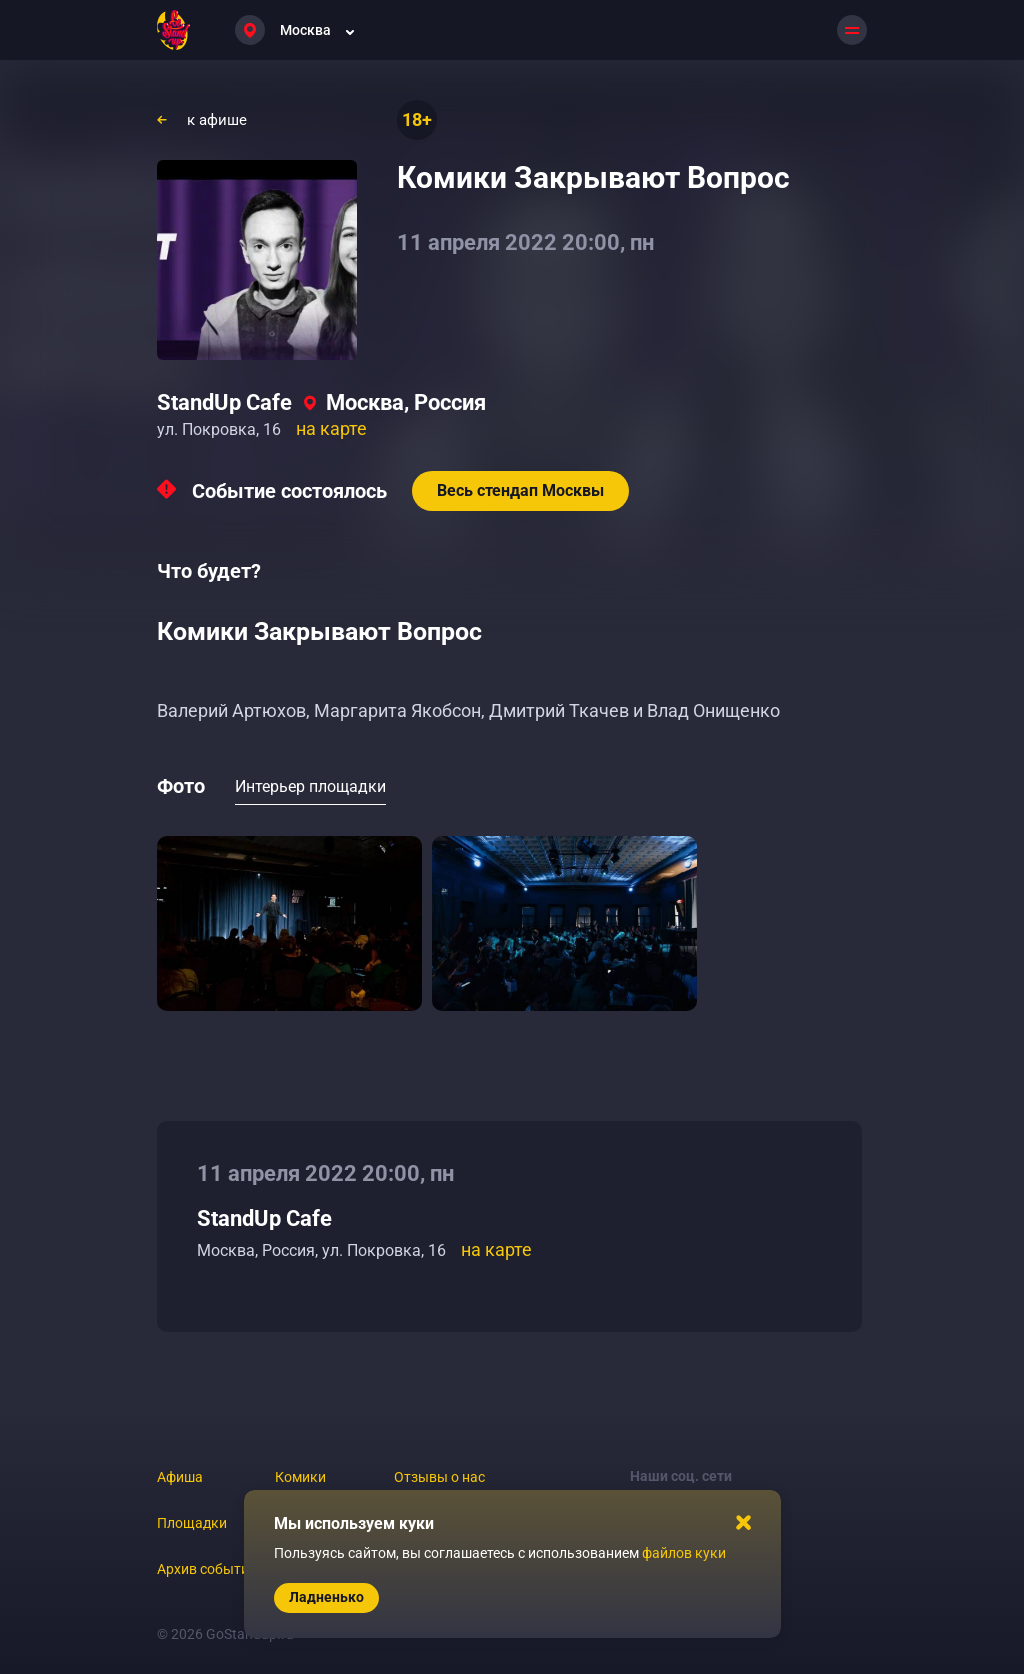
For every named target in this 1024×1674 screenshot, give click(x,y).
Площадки (192, 1523)
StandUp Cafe (224, 402)
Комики (300, 1477)
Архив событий (207, 1569)
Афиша (180, 1477)
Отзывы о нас (439, 1477)
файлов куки (684, 1553)
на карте (331, 428)
